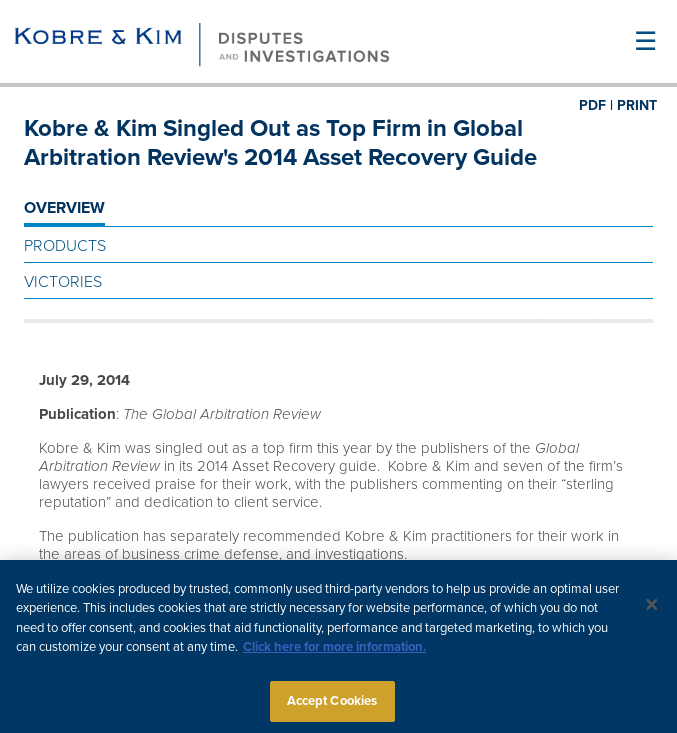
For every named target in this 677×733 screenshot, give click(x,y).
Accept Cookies (332, 705)
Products (65, 246)
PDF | (596, 105)
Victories (63, 282)
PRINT (637, 105)
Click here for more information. (334, 651)
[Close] (652, 608)
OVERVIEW (64, 208)
